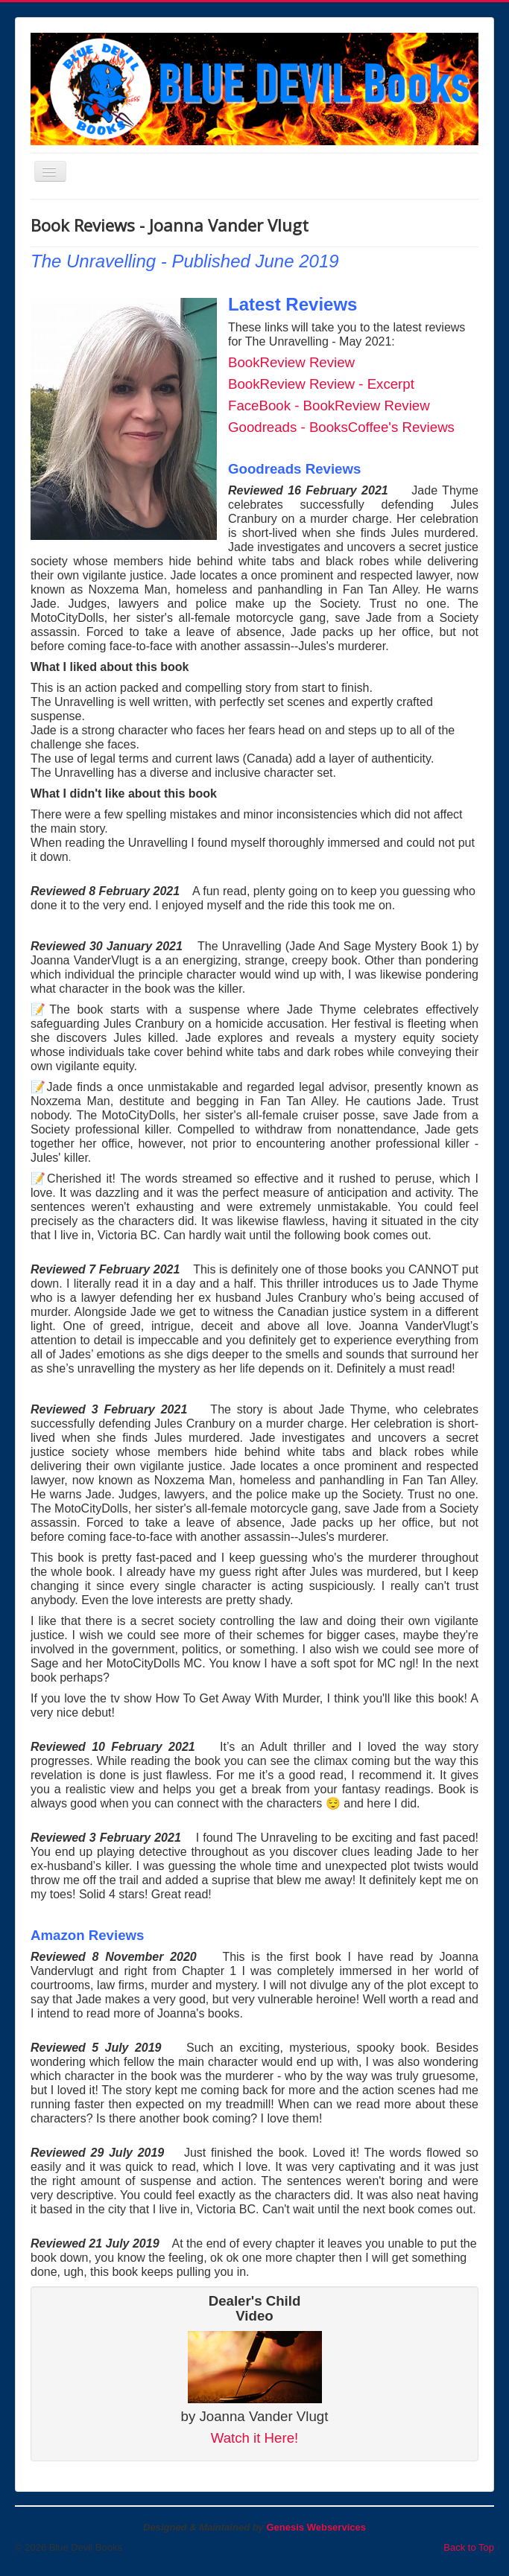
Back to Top (468, 2547)
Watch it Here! (255, 2438)
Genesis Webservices (315, 2527)
